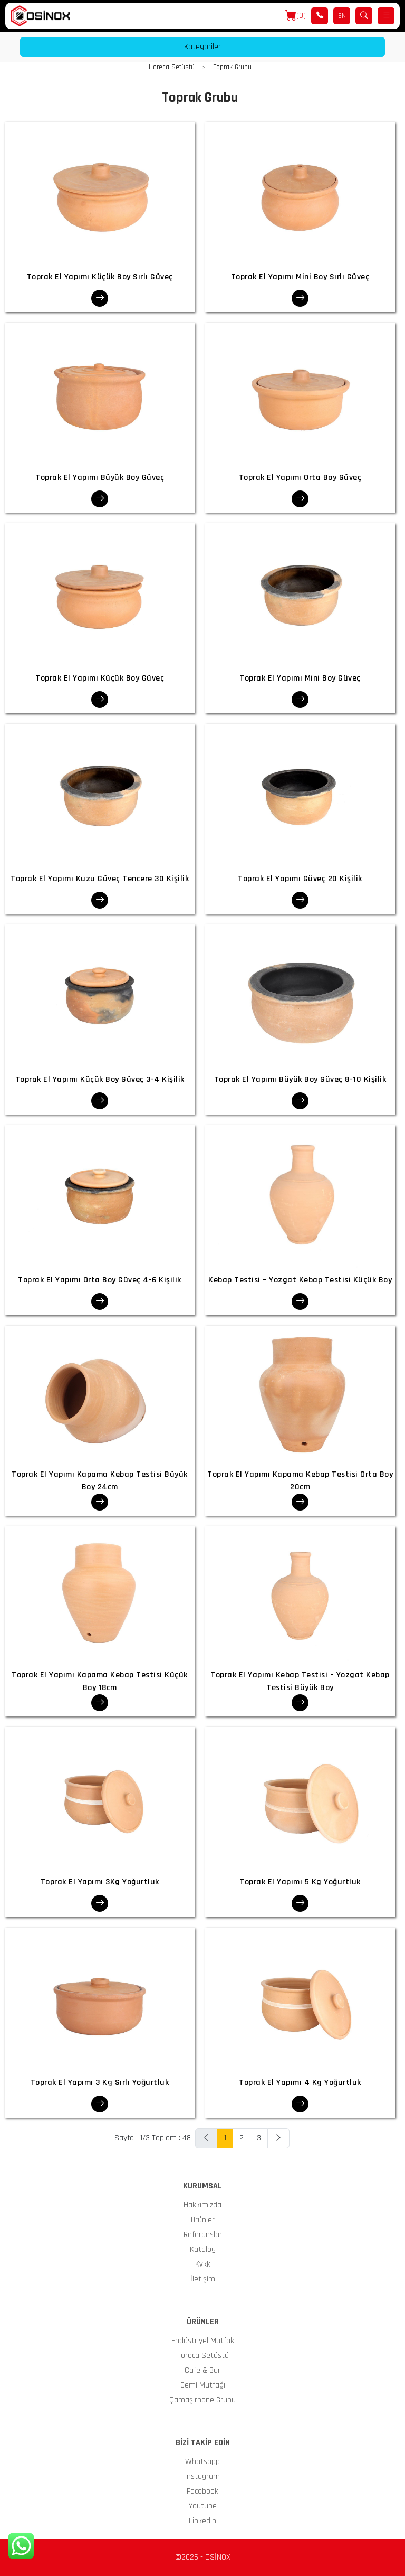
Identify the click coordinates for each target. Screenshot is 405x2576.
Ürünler (203, 2219)
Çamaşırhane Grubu (202, 2399)
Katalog (203, 2249)
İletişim (202, 2279)
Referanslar (203, 2234)
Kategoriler (202, 46)
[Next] (278, 2138)
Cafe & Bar (202, 2370)
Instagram (202, 2476)
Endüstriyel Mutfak (202, 2340)
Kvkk (202, 2264)
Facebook (202, 2491)
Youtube (203, 2506)
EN (342, 16)
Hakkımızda (202, 2205)
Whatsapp (202, 2461)
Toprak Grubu (233, 67)
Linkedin (202, 2520)
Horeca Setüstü (172, 67)
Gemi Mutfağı (202, 2385)
